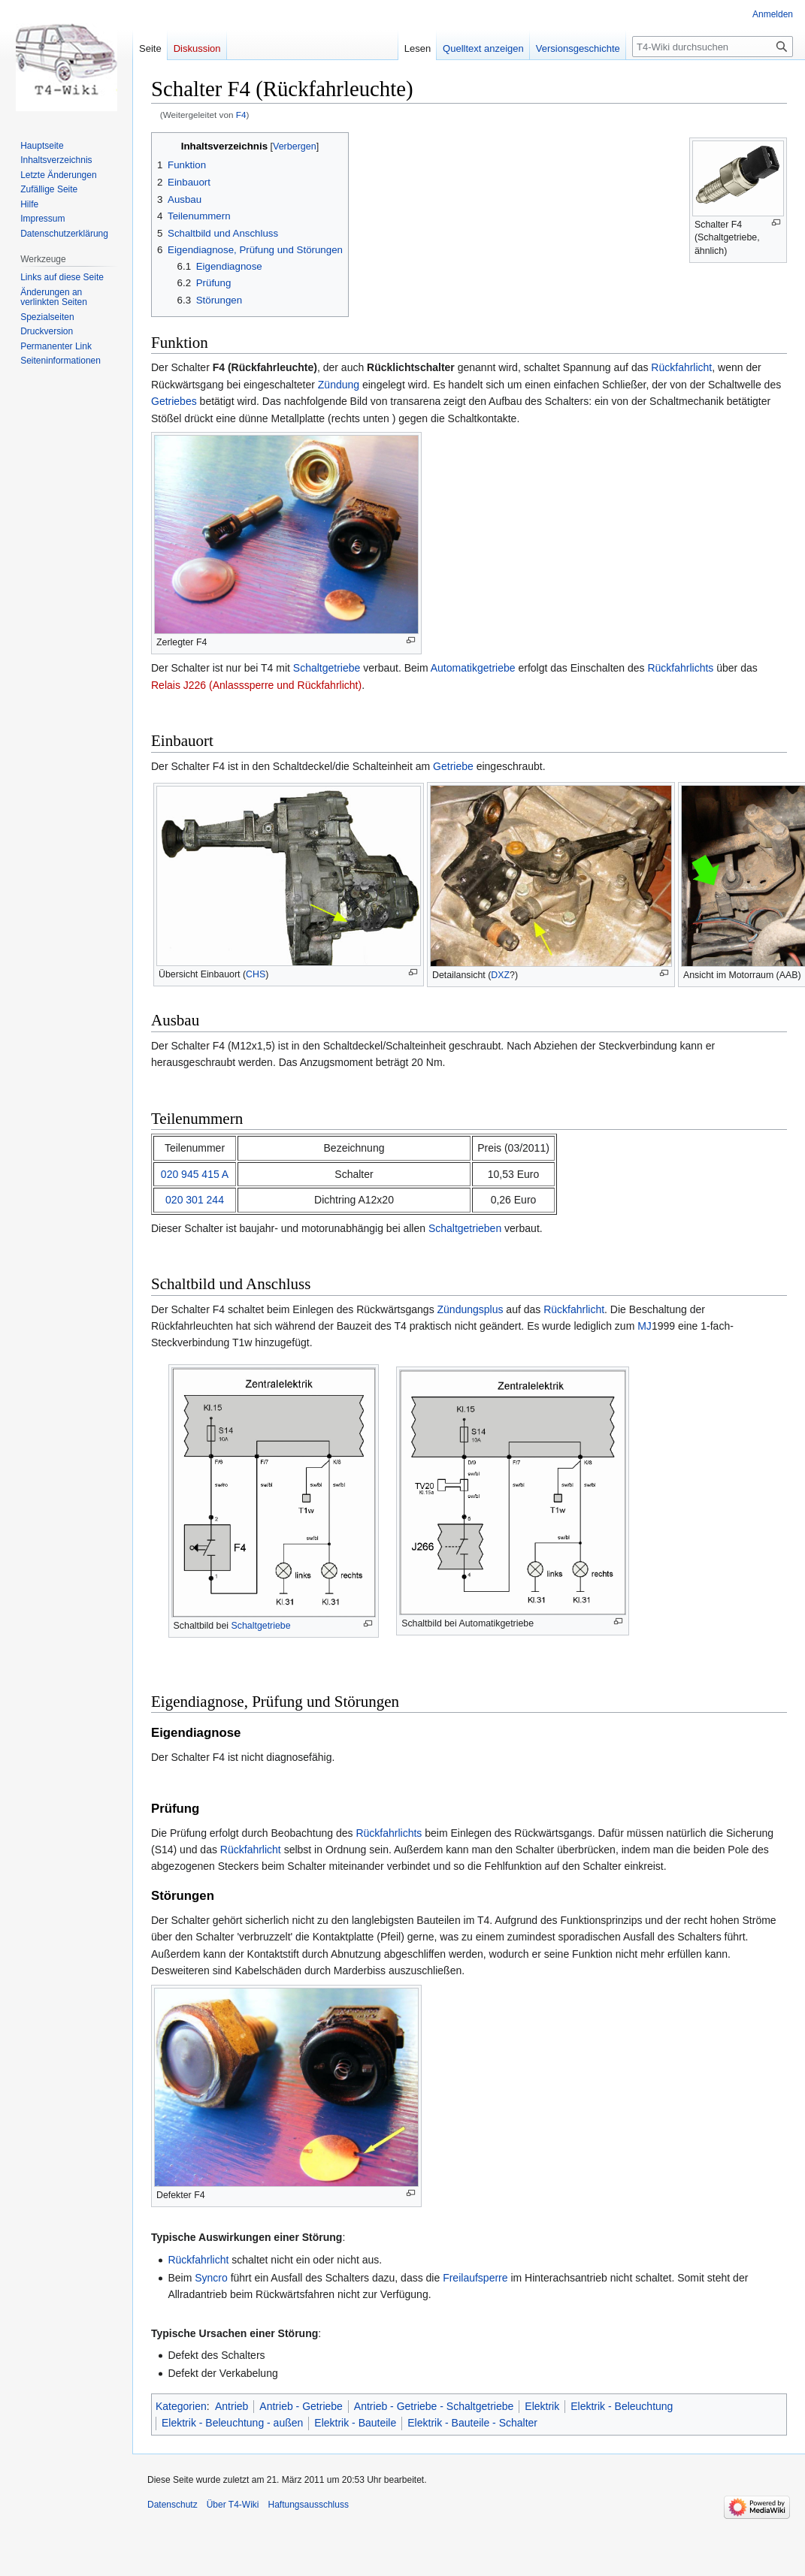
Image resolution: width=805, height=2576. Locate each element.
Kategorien (181, 2406)
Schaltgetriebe (327, 668)
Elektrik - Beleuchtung (621, 2406)
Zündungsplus (470, 1309)
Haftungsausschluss (308, 2504)
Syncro (211, 2278)
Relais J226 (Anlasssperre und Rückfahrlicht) (256, 685)
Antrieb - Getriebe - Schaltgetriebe (433, 2406)
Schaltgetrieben (464, 1228)
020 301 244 (194, 1200)
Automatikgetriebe (473, 668)
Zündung (338, 385)
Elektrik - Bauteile (355, 2423)
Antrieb (231, 2406)
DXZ (500, 975)
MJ (644, 1326)
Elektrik (542, 2406)
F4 (241, 114)
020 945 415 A (194, 1174)
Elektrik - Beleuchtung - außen (232, 2423)
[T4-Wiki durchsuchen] (712, 46)
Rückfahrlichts (680, 668)
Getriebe (453, 766)
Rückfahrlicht (681, 367)
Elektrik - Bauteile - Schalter (472, 2423)
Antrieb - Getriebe (301, 2406)
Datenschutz (172, 2504)
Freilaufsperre (475, 2278)
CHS (255, 974)
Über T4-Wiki (233, 2504)
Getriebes (174, 401)
